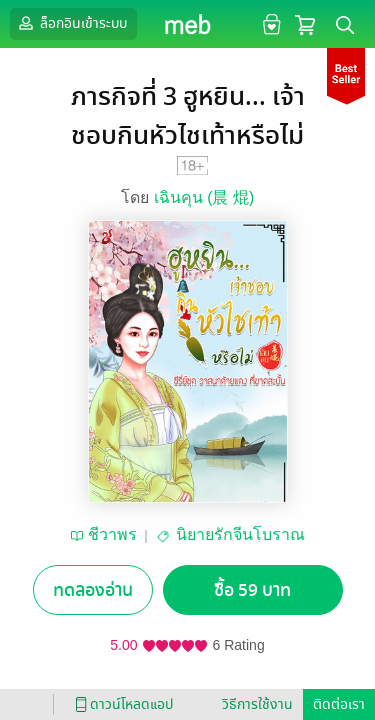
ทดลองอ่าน (93, 590)
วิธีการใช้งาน (257, 704)
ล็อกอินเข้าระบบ (71, 23)
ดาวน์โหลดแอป (121, 704)
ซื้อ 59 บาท (252, 590)
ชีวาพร (112, 534)
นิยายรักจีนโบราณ (240, 534)
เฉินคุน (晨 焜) (204, 197)
